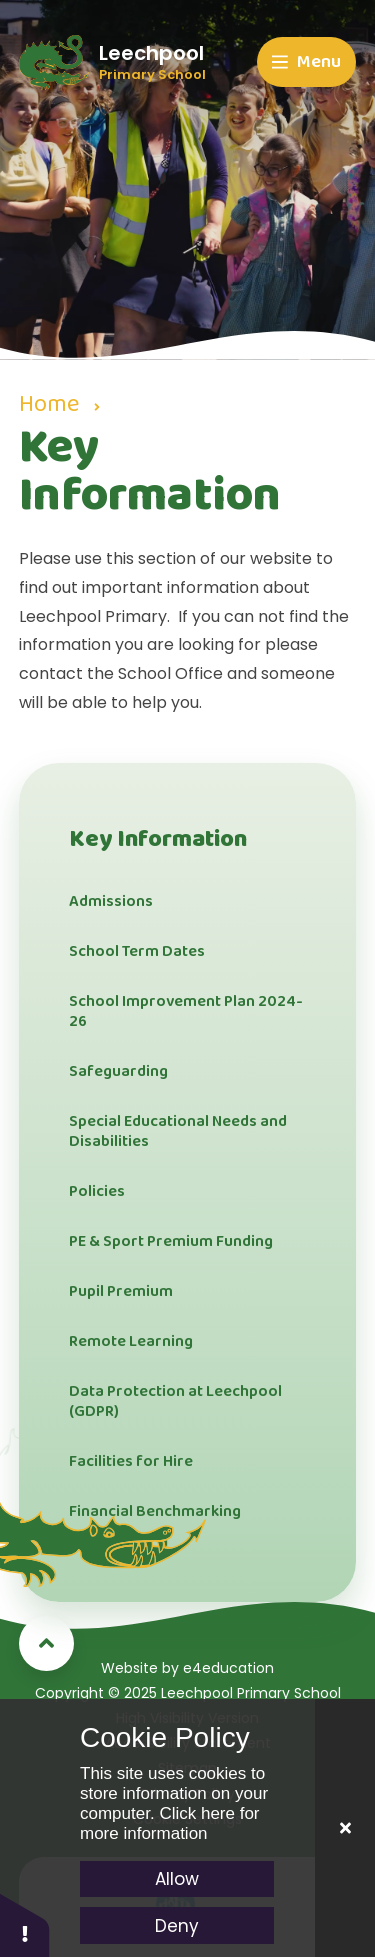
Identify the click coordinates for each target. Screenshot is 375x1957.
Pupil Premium (121, 1291)
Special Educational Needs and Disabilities (178, 1131)
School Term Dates (137, 951)
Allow (177, 1879)
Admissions (111, 901)
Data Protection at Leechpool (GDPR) (175, 1401)
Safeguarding (118, 1071)
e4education (228, 1668)
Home (49, 404)
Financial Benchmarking (155, 1511)
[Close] (345, 1828)
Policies (97, 1191)
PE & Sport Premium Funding (171, 1241)
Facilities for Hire (131, 1461)
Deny (177, 1926)
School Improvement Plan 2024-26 (186, 1011)
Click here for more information (170, 1823)
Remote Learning (131, 1341)
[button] (25, 1924)
